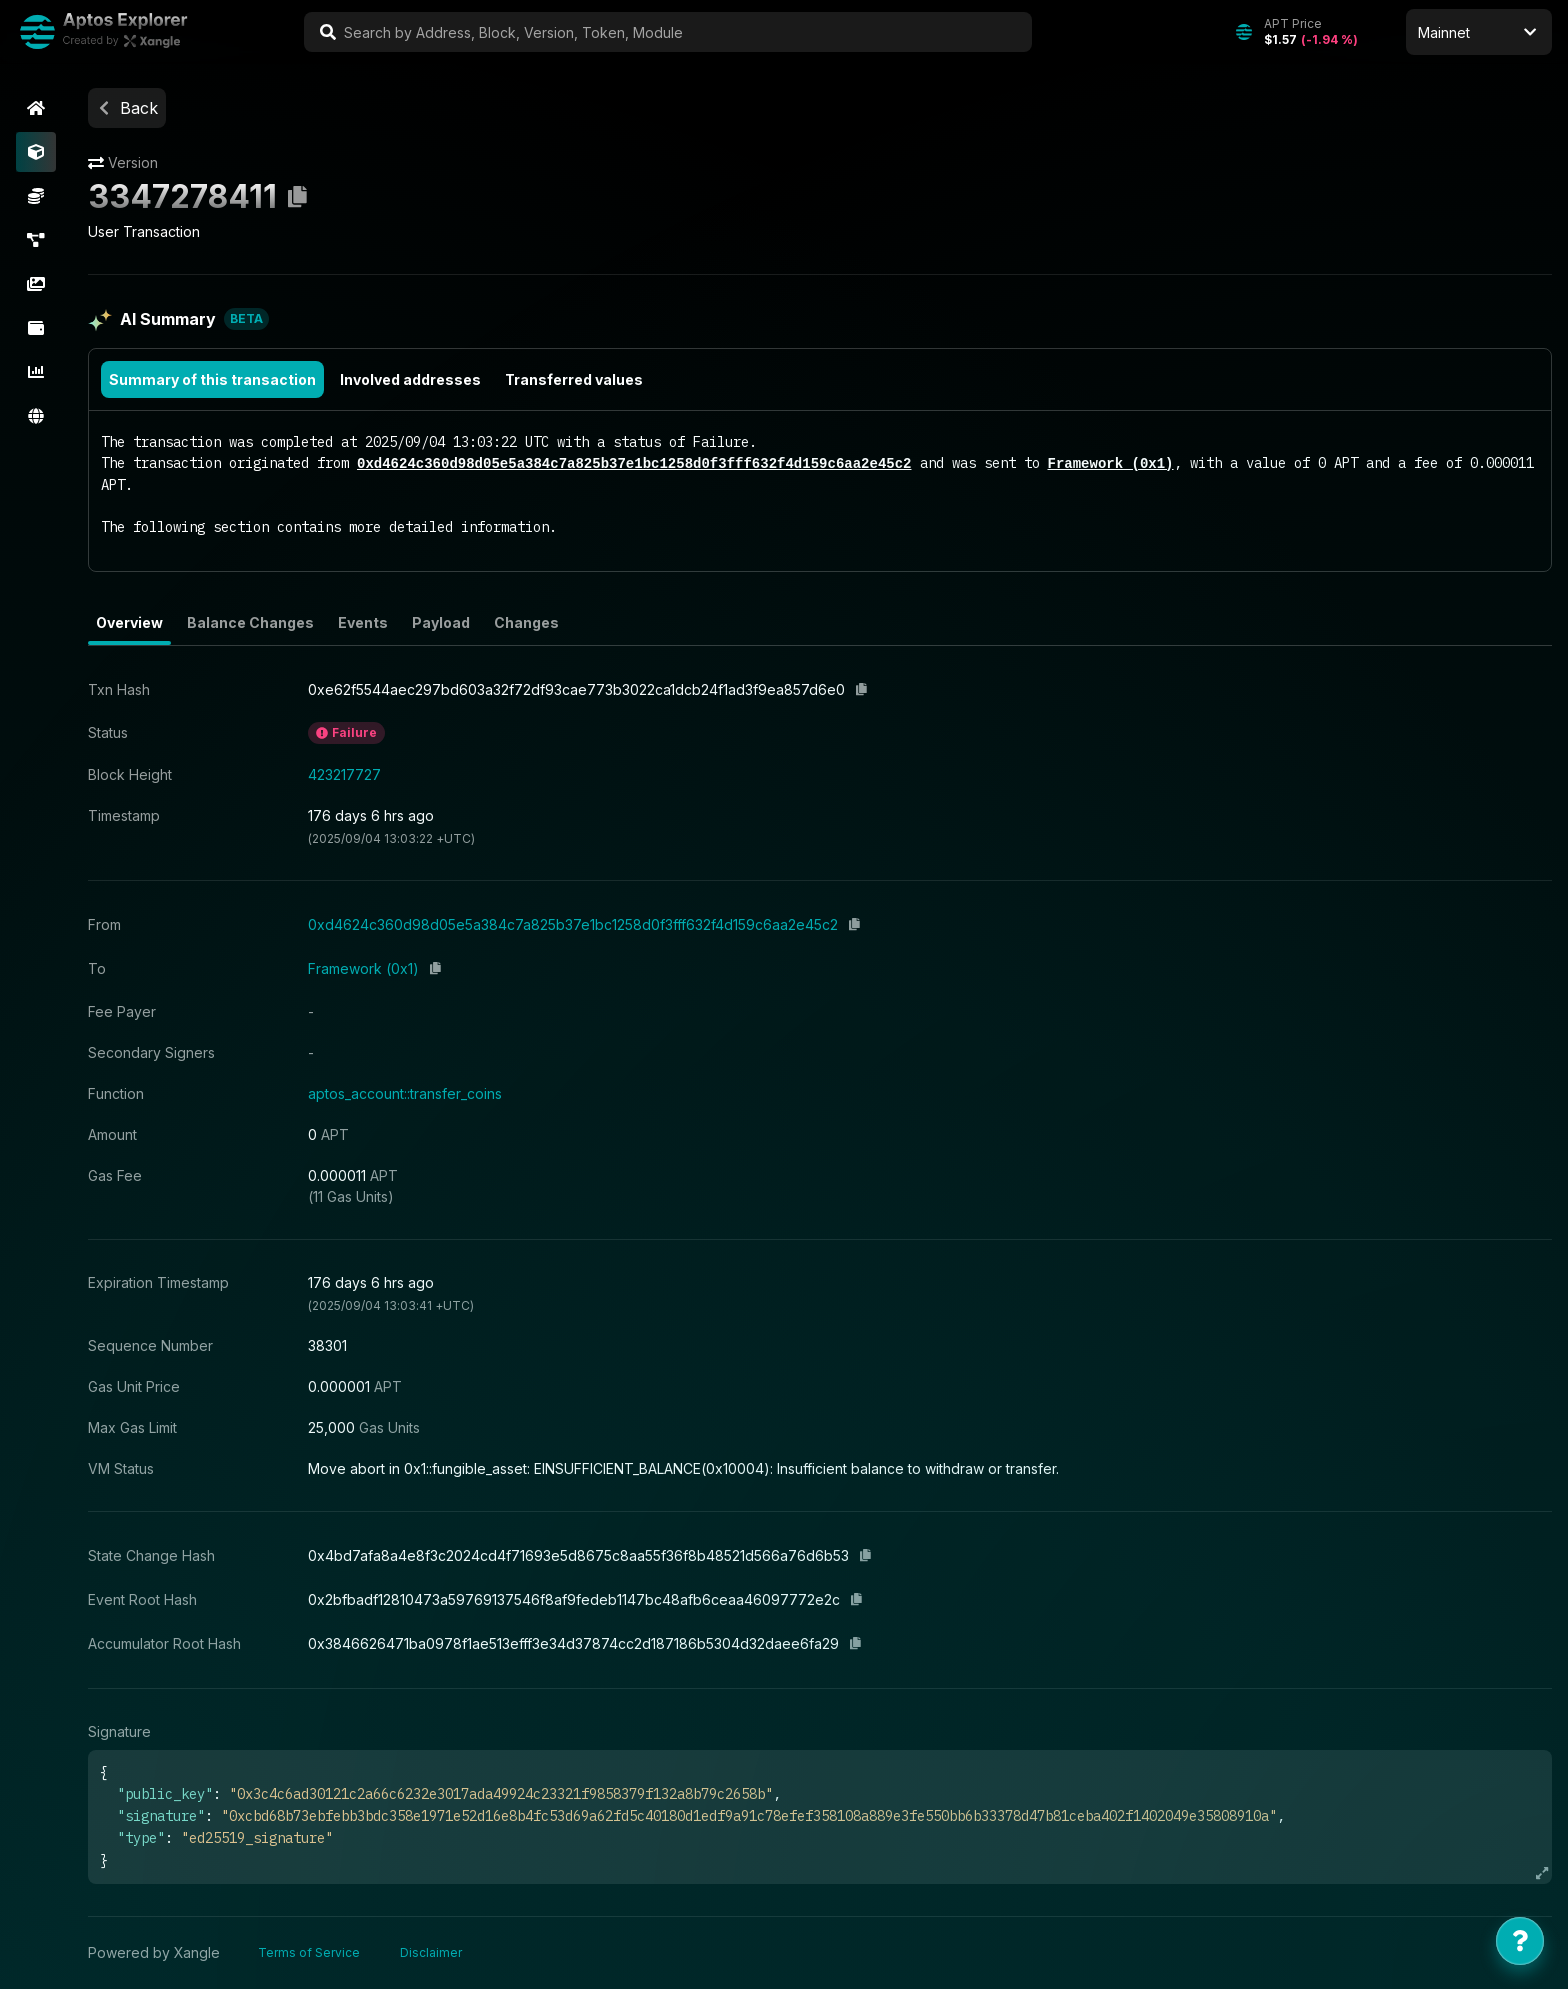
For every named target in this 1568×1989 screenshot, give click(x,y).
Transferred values (574, 379)
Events (363, 622)
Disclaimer (431, 1952)
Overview (129, 622)
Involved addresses (410, 379)
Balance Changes (250, 622)
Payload (441, 622)
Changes (526, 622)
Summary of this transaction (212, 379)
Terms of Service (309, 1952)
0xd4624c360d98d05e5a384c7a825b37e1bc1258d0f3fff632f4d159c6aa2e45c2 (634, 463)
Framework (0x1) (1110, 463)
